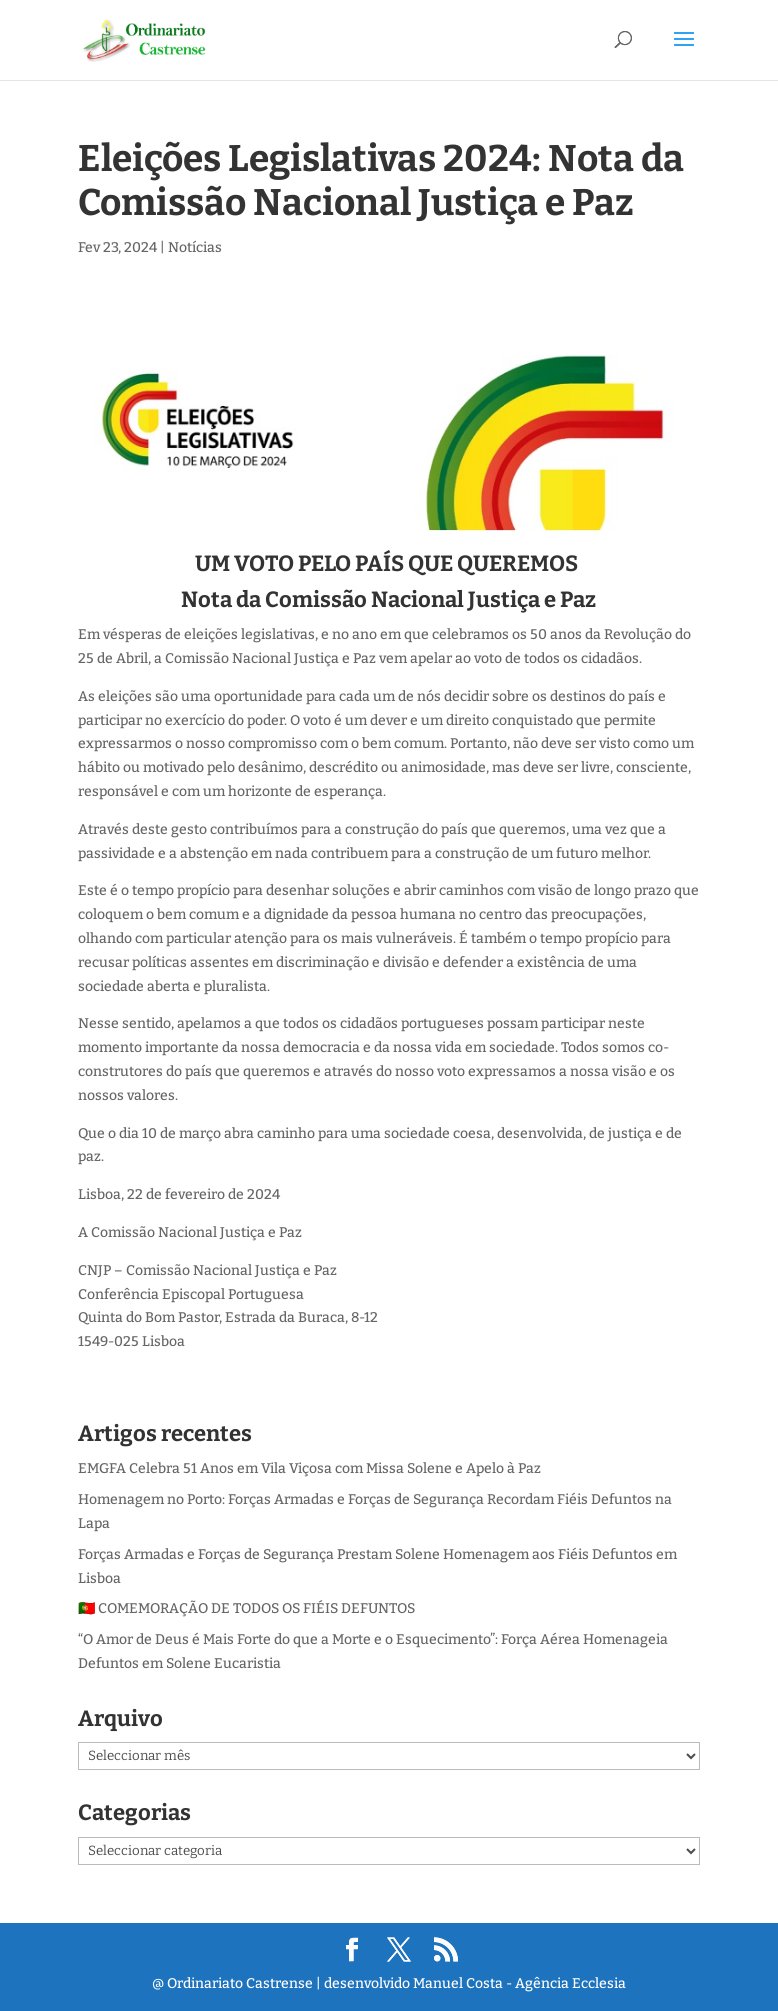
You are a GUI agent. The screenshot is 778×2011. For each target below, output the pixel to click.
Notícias (195, 247)
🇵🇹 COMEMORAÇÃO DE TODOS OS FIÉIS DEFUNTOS (246, 1608)
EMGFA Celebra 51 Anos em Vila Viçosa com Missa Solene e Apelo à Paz (309, 1468)
